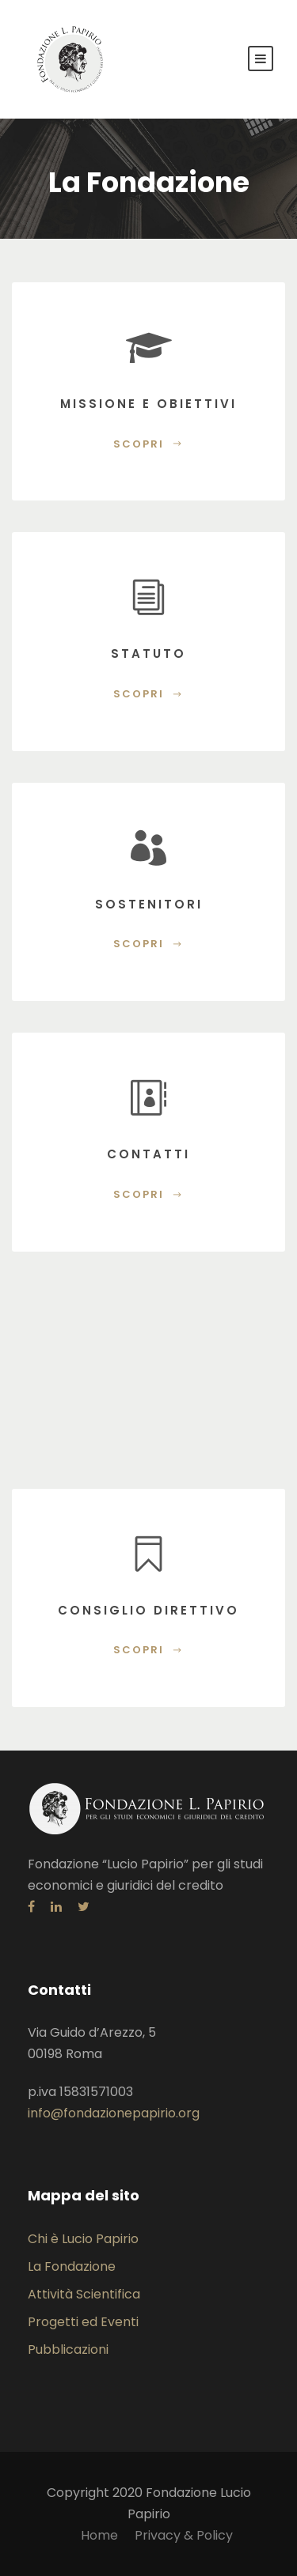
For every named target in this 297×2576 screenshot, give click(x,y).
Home (99, 2535)
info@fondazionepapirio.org (114, 2113)
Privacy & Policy (184, 2535)
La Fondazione (72, 2266)
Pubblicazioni (68, 2349)
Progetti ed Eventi (83, 2322)
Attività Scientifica (84, 2294)
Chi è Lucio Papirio (83, 2239)
